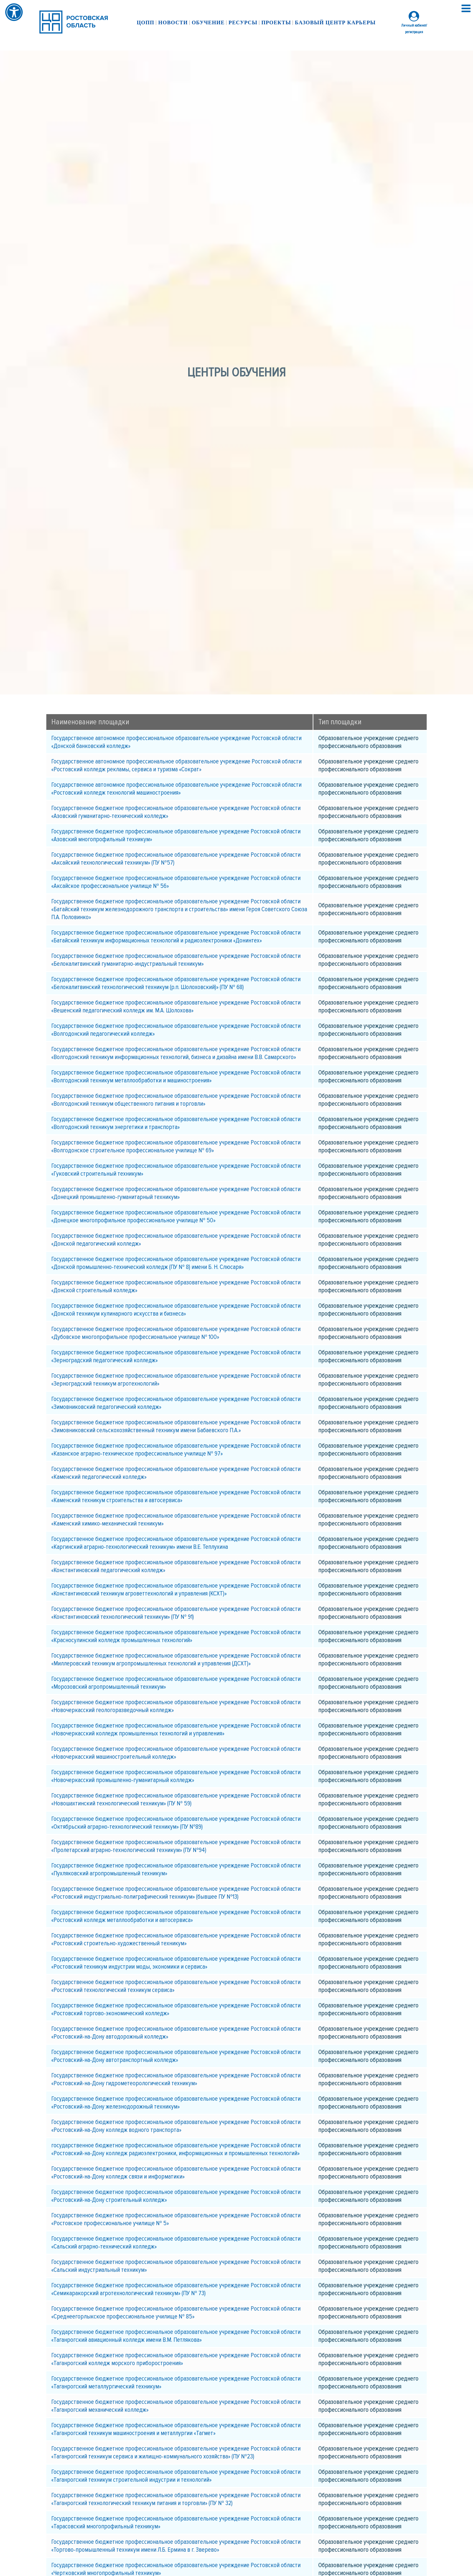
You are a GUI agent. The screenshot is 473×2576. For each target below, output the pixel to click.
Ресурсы (243, 22)
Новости (173, 22)
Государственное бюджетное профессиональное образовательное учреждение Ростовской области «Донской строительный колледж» (176, 1286)
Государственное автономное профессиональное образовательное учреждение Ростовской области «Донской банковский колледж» (176, 742)
